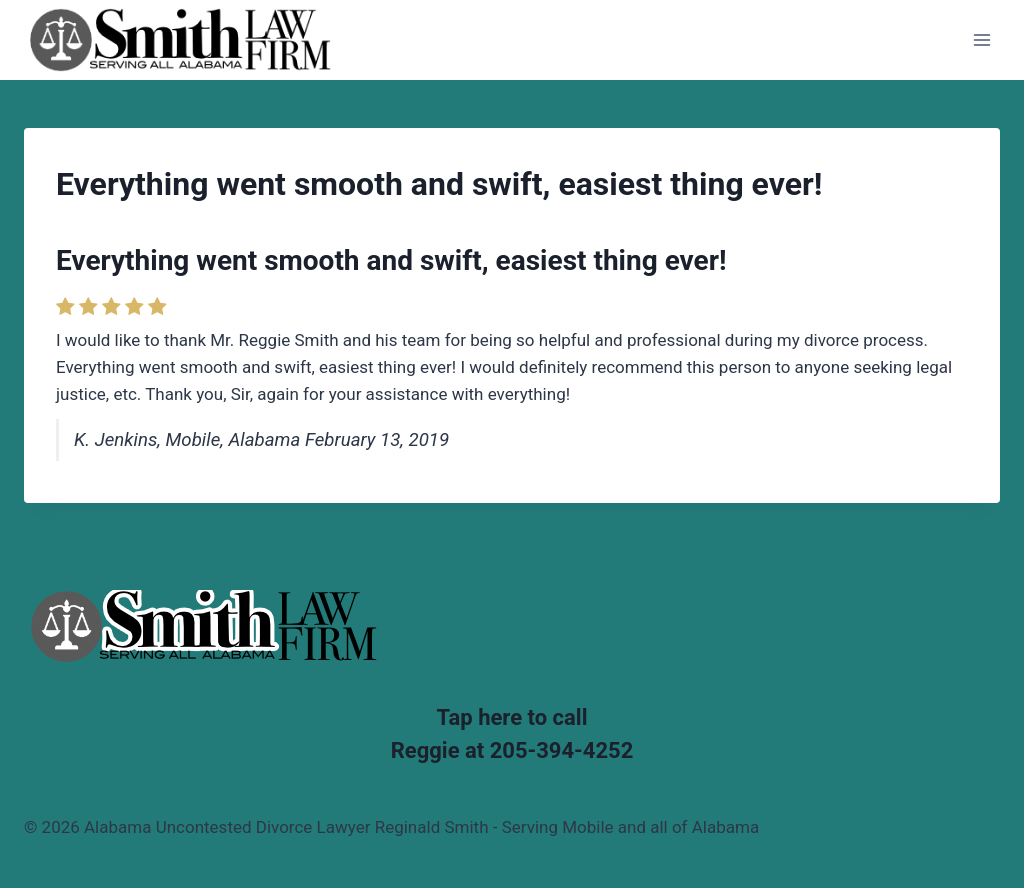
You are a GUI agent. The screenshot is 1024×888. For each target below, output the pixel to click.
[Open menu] (981, 39)
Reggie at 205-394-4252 (512, 750)
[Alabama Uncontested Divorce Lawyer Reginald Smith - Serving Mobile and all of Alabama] (180, 39)
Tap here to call (512, 717)
